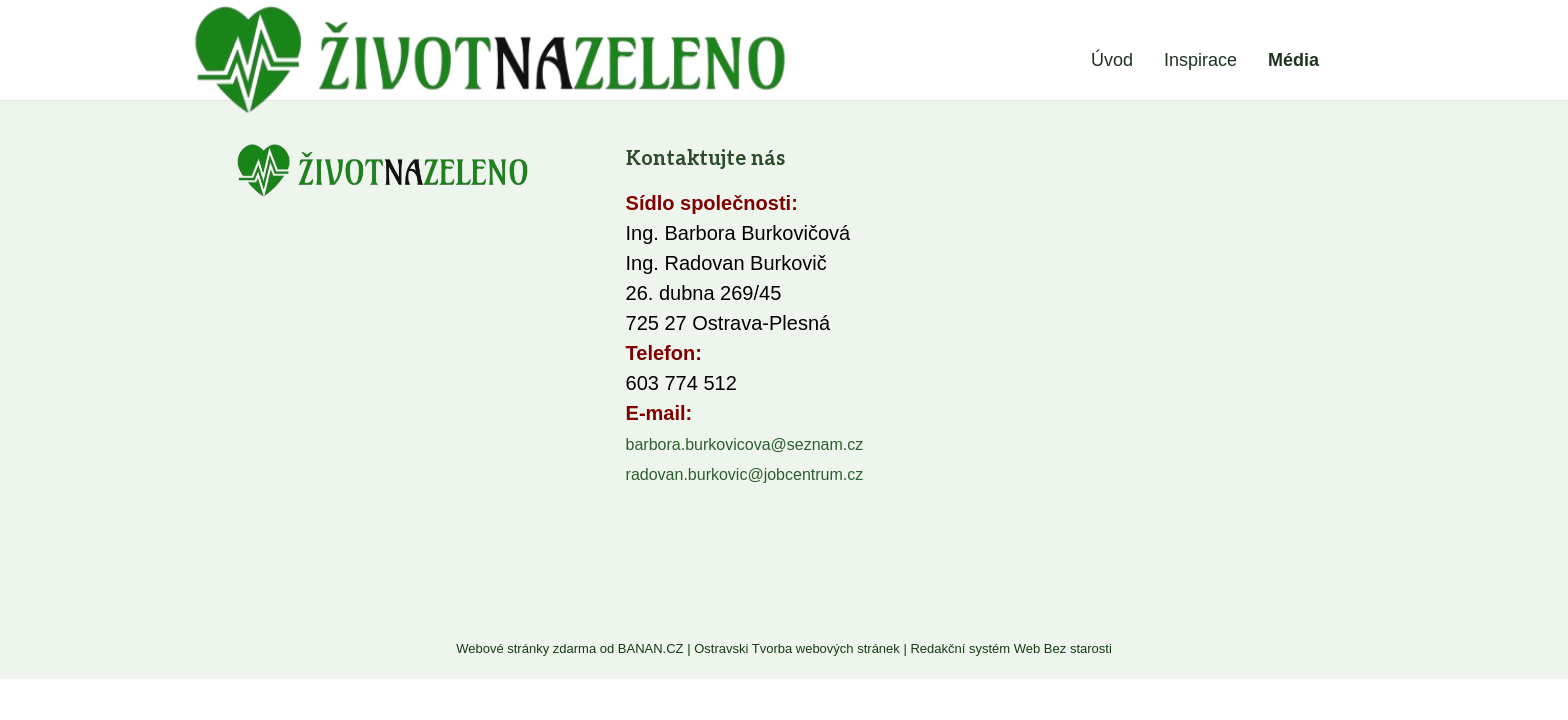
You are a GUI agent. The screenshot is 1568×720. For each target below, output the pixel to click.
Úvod (1112, 60)
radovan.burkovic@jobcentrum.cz (745, 474)
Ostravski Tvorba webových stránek (797, 648)
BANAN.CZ (651, 648)
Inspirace (1200, 60)
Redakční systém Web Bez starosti (1010, 648)
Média (1293, 60)
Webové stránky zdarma (526, 648)
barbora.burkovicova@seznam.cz (745, 444)
